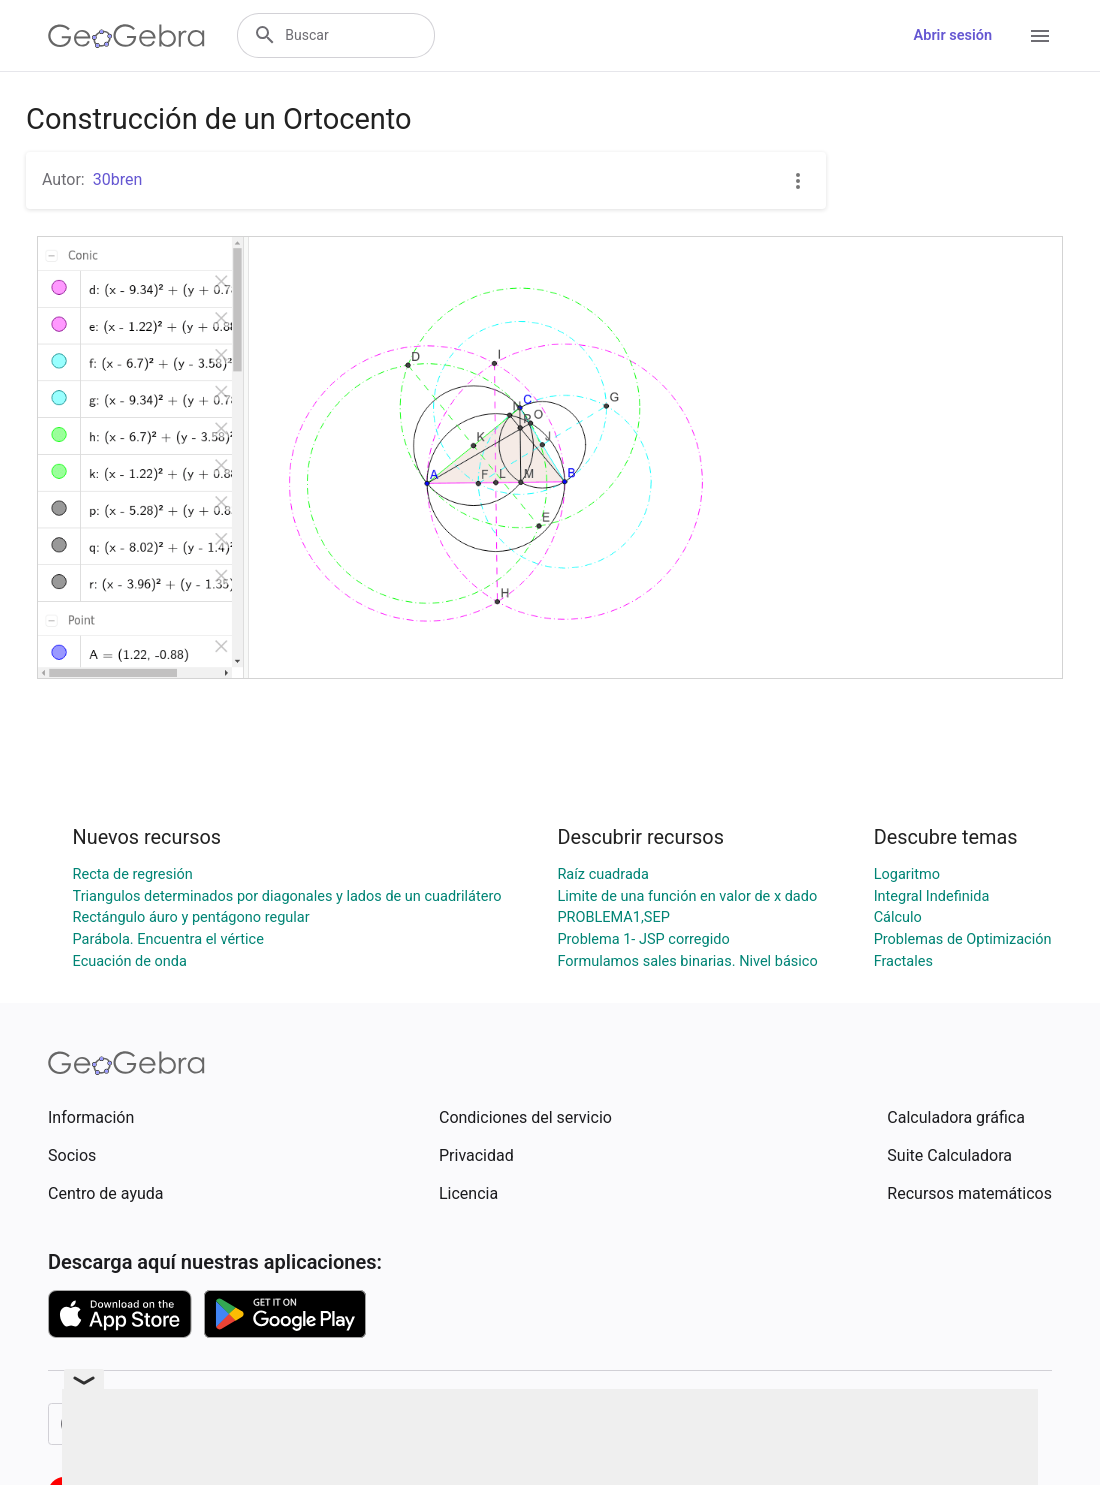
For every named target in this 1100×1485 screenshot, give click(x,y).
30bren (118, 179)
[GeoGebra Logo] (126, 36)
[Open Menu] (1040, 36)
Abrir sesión (953, 35)
